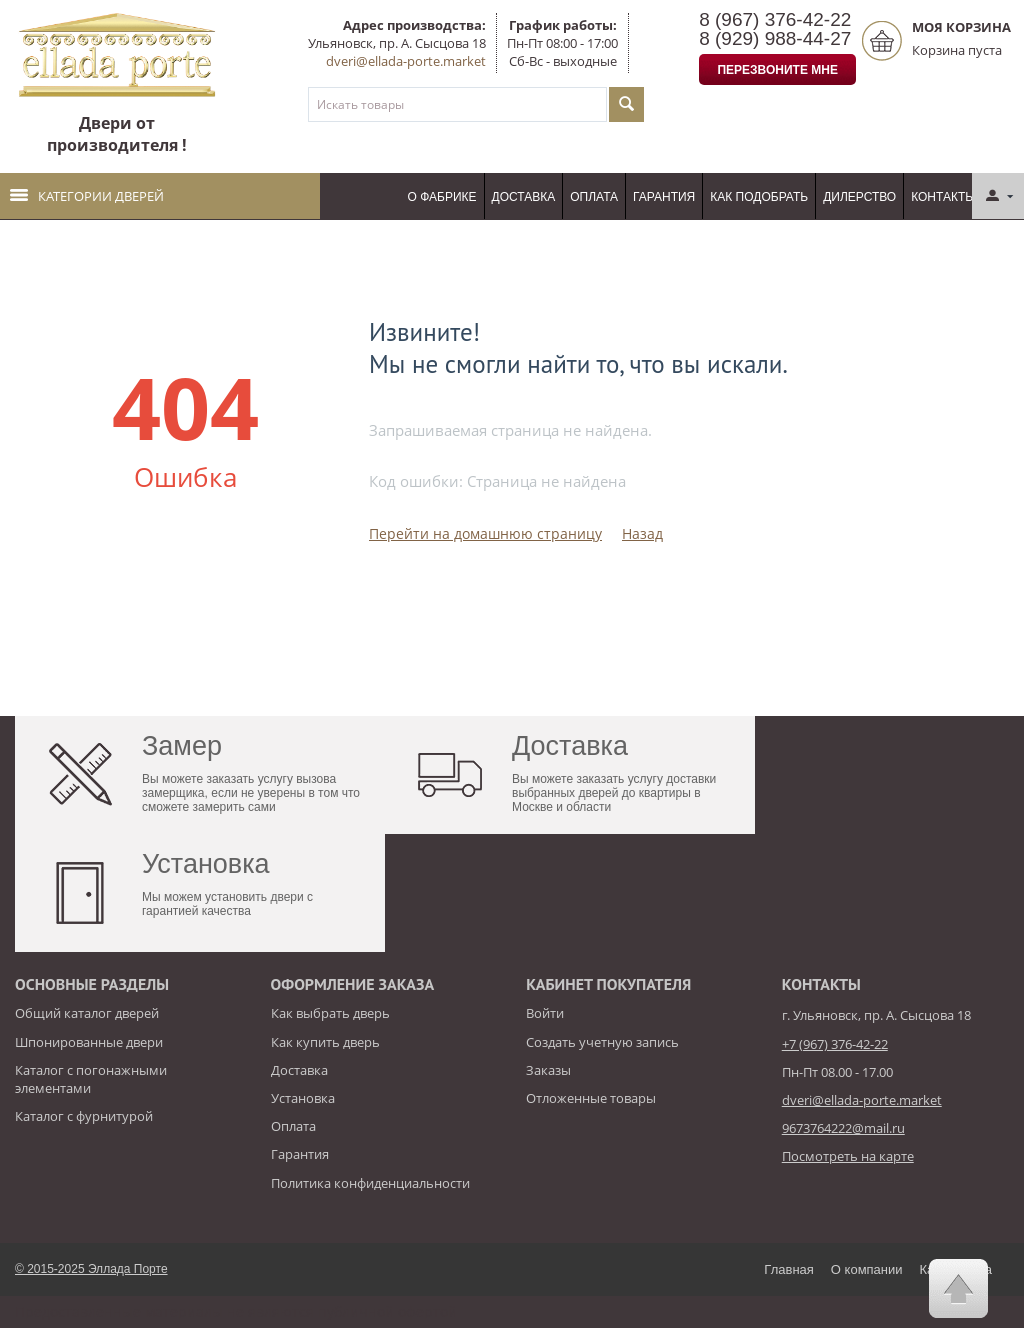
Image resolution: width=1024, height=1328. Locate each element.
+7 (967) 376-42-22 (835, 1044)
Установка (303, 1098)
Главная (788, 1269)
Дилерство (859, 197)
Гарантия (664, 197)
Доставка (524, 197)
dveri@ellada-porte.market (406, 61)
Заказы (548, 1070)
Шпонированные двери (89, 1042)
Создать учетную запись (602, 1042)
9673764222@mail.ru (843, 1128)
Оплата (594, 197)
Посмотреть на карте (848, 1156)
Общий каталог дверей (87, 1013)
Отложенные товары (591, 1098)
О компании (867, 1269)
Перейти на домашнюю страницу (485, 533)
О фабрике (442, 197)
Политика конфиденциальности (370, 1183)
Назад (642, 533)
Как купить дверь (325, 1042)
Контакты (943, 197)
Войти (545, 1013)
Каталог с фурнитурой (84, 1116)
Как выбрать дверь (330, 1013)
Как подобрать (759, 197)
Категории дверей (87, 196)
